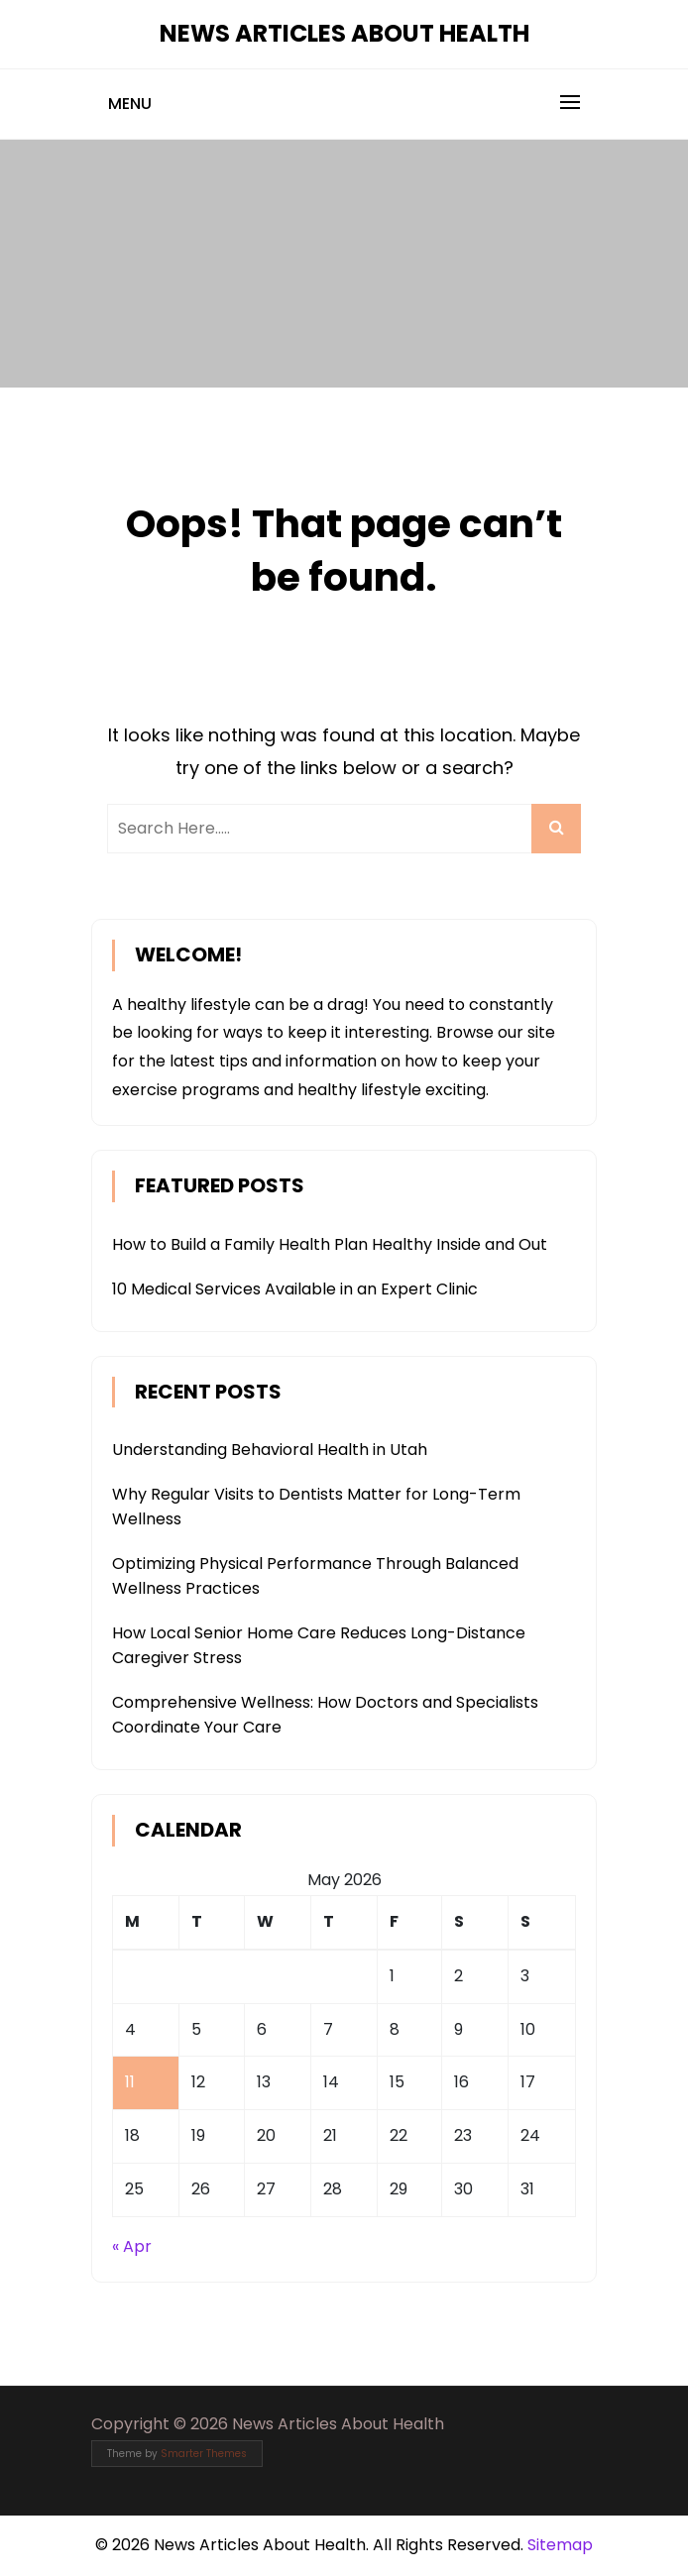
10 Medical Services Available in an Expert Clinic (295, 1289)
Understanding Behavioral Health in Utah (269, 1449)
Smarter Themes (204, 2453)
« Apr (132, 2246)
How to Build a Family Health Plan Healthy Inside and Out (329, 1244)
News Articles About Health (344, 33)
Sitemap (560, 2544)
